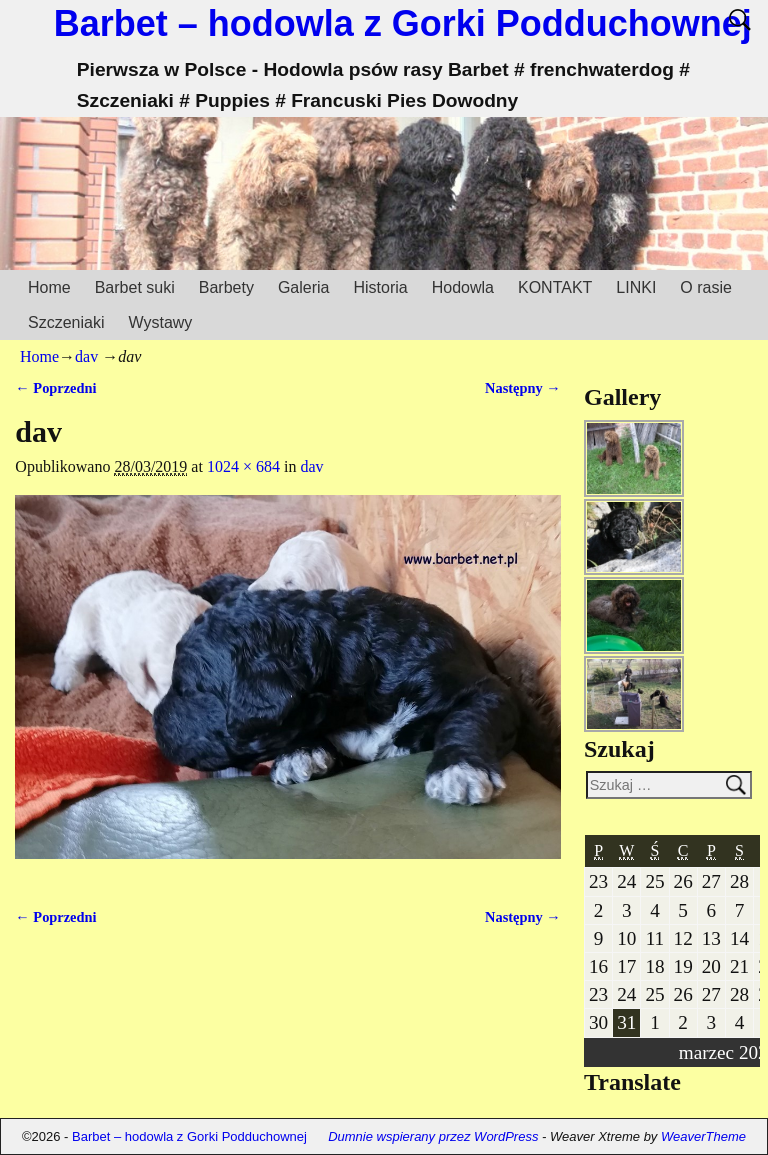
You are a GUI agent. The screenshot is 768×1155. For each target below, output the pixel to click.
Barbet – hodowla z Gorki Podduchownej (403, 23)
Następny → (523, 388)
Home (49, 287)
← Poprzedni (55, 388)
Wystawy (160, 322)
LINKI (636, 287)
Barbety (226, 287)
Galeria (304, 287)
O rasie (706, 287)
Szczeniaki (66, 322)
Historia (380, 287)
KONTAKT (555, 287)
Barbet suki (135, 287)
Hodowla (463, 287)
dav (86, 356)
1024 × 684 (243, 466)
